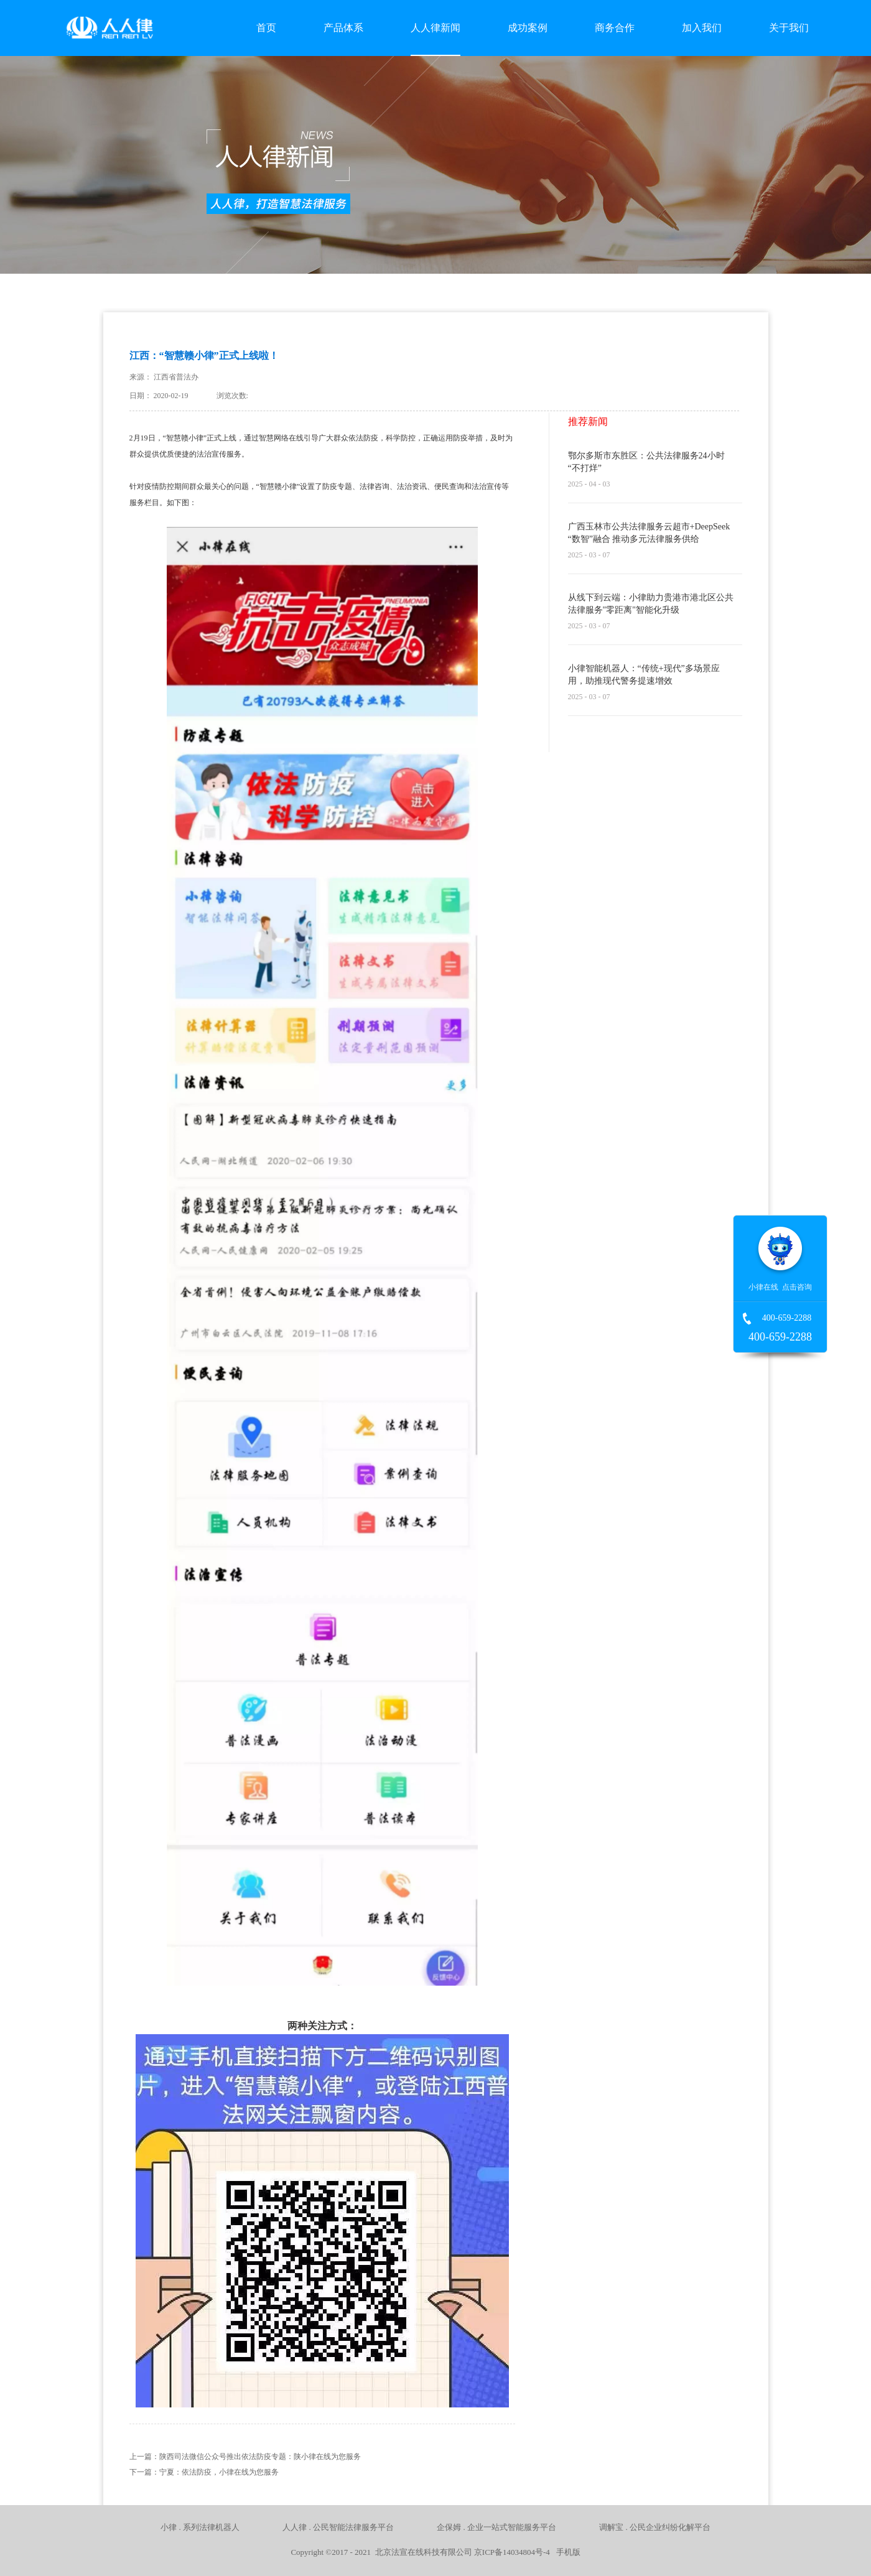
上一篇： (245, 2456)
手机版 (566, 2552)
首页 (266, 27)
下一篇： (204, 2472)
